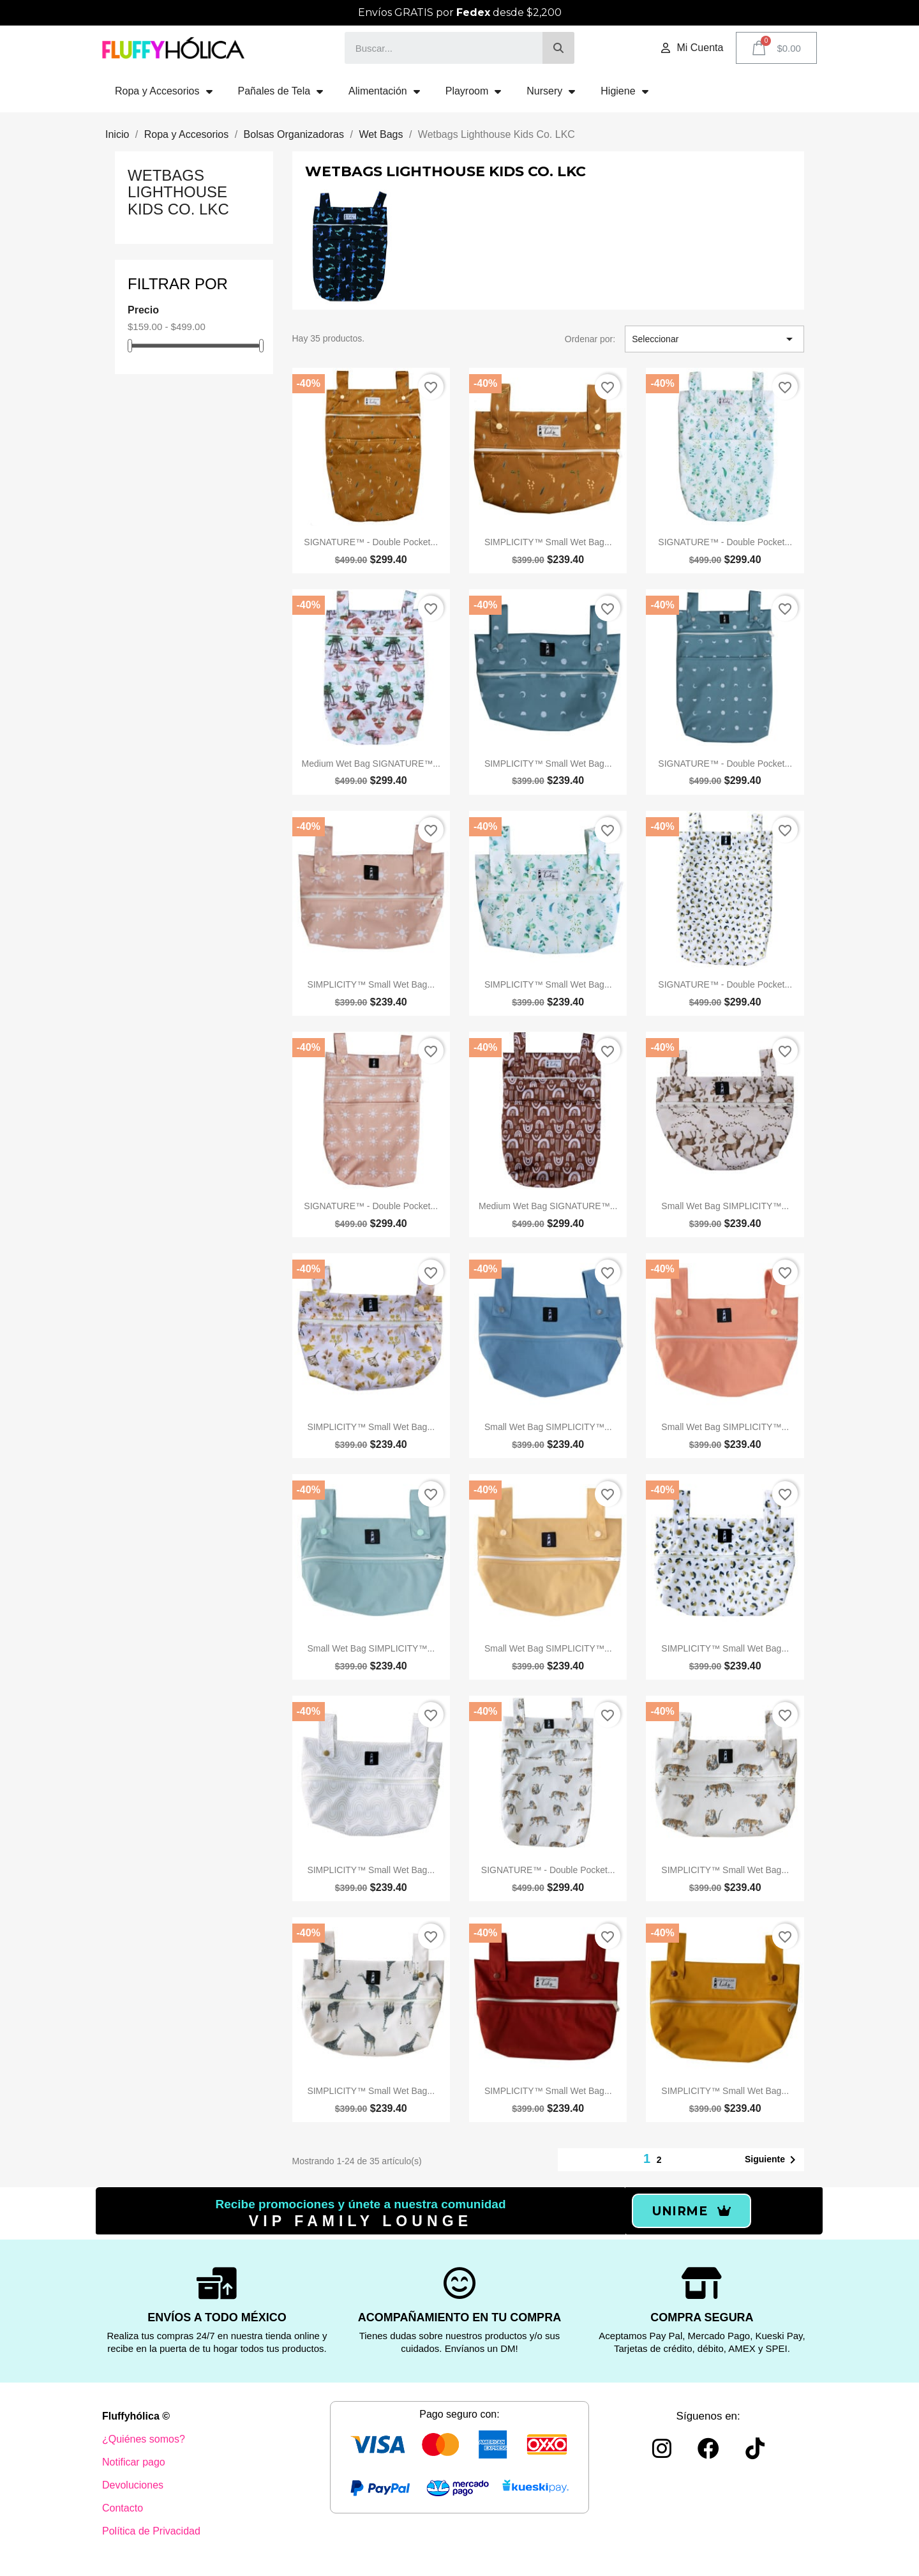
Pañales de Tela (281, 91)
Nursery (551, 91)
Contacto (122, 2508)
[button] (691, 2211)
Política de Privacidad (151, 2531)
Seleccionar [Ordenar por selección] (714, 339)
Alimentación (384, 91)
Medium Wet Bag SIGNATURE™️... (371, 763)
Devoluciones (132, 2485)
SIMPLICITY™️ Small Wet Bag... (548, 542)
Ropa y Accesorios (164, 91)
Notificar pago (133, 2462)
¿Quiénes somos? (143, 2439)
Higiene (624, 91)
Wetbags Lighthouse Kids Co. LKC (178, 192)
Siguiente (772, 2159)
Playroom (473, 91)
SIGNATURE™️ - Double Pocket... (371, 542)
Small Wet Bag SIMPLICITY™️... (725, 1206)
